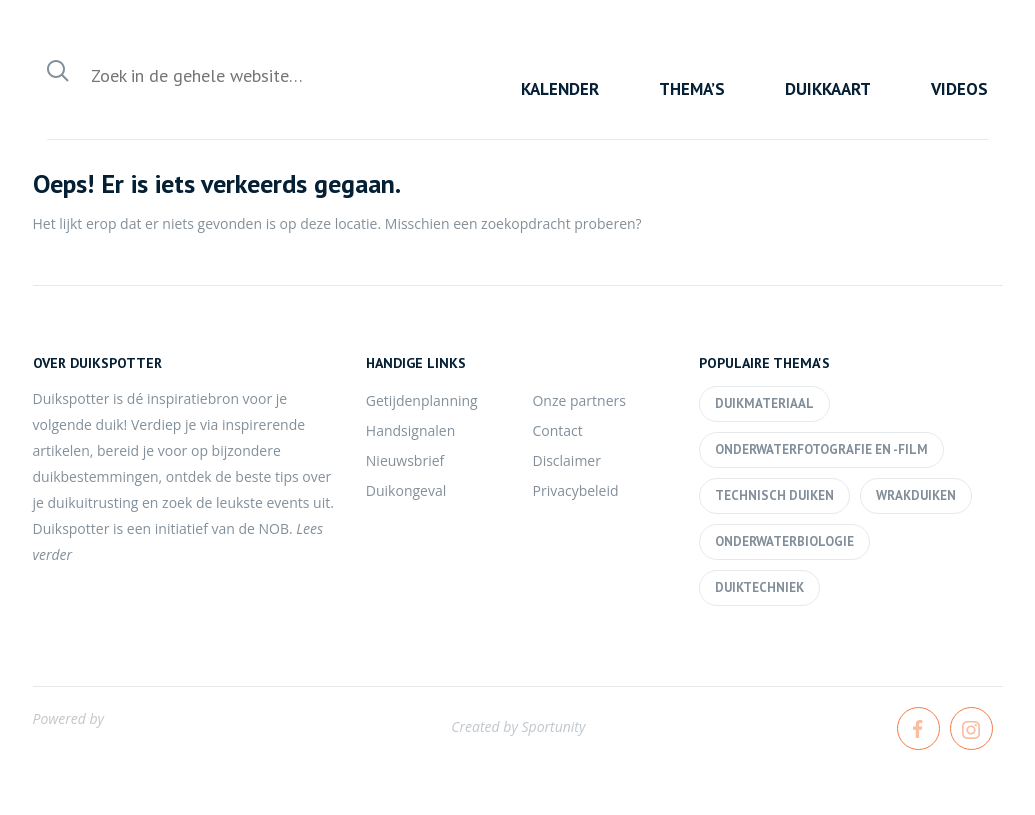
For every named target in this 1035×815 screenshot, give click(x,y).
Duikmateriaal (764, 403)
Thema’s (692, 89)
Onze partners (578, 400)
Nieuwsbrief (405, 460)
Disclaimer (566, 460)
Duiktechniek (759, 587)
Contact (557, 430)
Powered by (69, 718)
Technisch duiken (774, 495)
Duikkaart (828, 89)
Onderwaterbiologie (784, 541)
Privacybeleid (575, 490)
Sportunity (553, 726)
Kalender (560, 89)
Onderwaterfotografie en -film (821, 449)
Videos (959, 89)
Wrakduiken (916, 495)
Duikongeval (406, 490)
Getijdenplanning (422, 400)
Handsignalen (410, 430)
